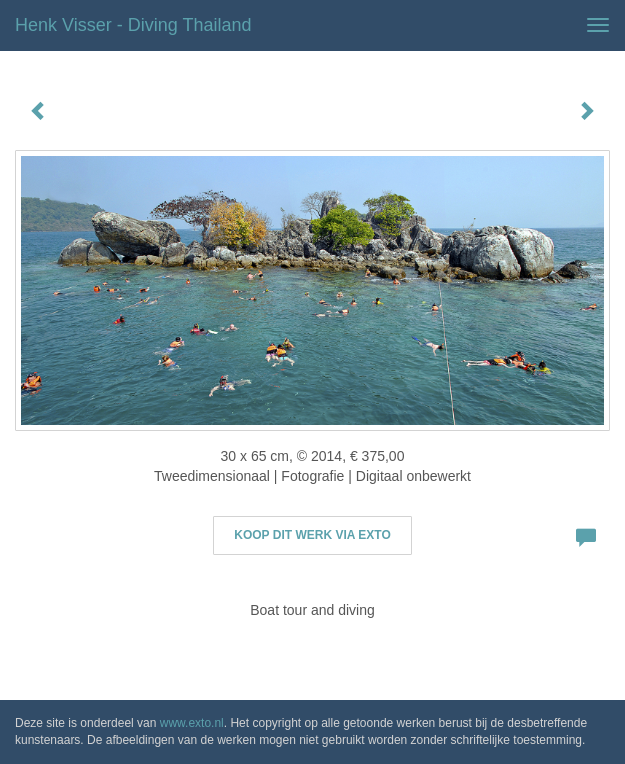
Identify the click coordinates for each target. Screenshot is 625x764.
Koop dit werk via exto (312, 535)
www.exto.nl (192, 723)
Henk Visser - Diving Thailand (133, 25)
